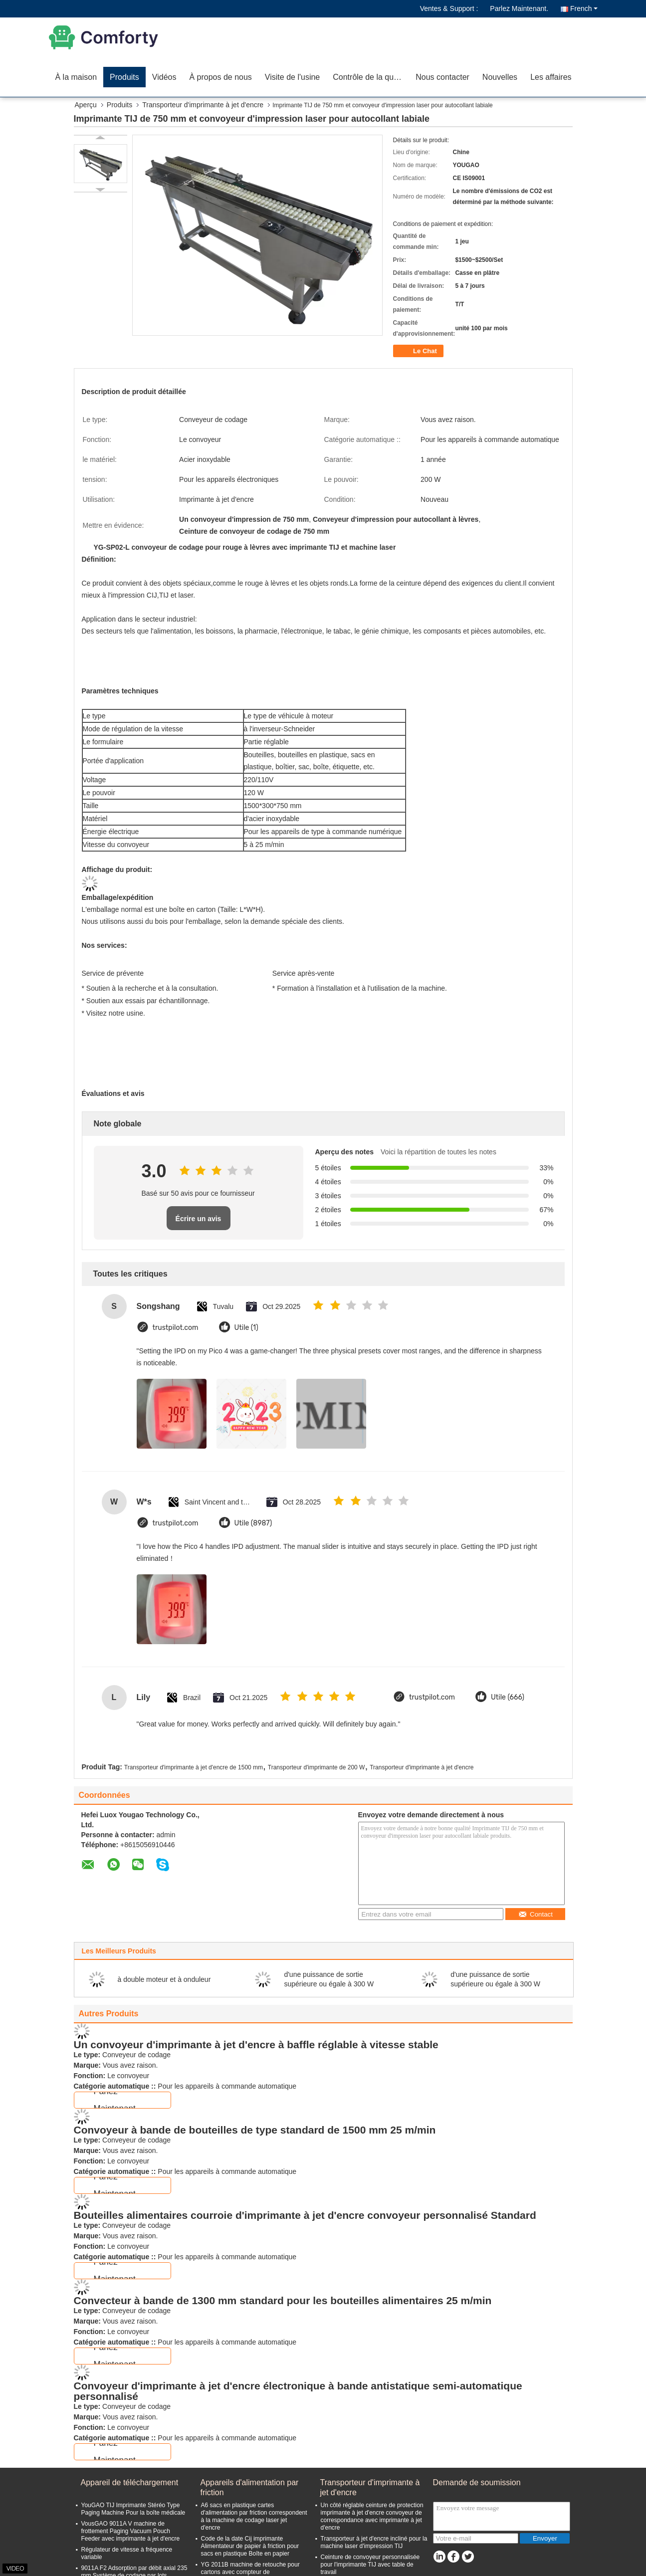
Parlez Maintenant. (519, 8)
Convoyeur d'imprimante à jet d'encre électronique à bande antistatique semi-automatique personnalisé (298, 2391)
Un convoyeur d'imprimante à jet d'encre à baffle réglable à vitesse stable (256, 2044)
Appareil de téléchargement (130, 2482)
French (584, 8)
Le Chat (419, 351)
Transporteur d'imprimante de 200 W (316, 1767)
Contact (535, 1914)
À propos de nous (220, 77)
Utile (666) (507, 1697)
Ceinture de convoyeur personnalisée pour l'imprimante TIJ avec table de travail (370, 2565)
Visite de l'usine (292, 77)
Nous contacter (442, 77)
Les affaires (550, 77)
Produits (124, 77)
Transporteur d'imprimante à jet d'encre (202, 105)
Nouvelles (499, 77)
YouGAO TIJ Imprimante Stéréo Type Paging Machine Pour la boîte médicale (133, 2509)
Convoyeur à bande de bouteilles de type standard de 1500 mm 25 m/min (255, 2130)
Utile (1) (246, 1327)
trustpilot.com (176, 1327)
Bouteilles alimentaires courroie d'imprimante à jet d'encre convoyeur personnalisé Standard (305, 2215)
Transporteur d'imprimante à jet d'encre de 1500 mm (193, 1767)
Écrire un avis (198, 1219)
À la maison (76, 77)
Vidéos (164, 77)
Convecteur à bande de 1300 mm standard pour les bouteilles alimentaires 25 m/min (283, 2300)
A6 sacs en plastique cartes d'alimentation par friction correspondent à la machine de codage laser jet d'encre (254, 2516)
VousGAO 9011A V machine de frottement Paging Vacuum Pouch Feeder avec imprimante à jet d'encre (130, 2531)
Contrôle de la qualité (370, 77)
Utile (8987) (253, 1523)
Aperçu (86, 105)
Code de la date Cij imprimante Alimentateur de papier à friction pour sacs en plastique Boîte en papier (250, 2546)
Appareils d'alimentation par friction (250, 2487)
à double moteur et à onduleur (164, 1979)
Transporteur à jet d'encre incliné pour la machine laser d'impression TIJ (374, 2542)
